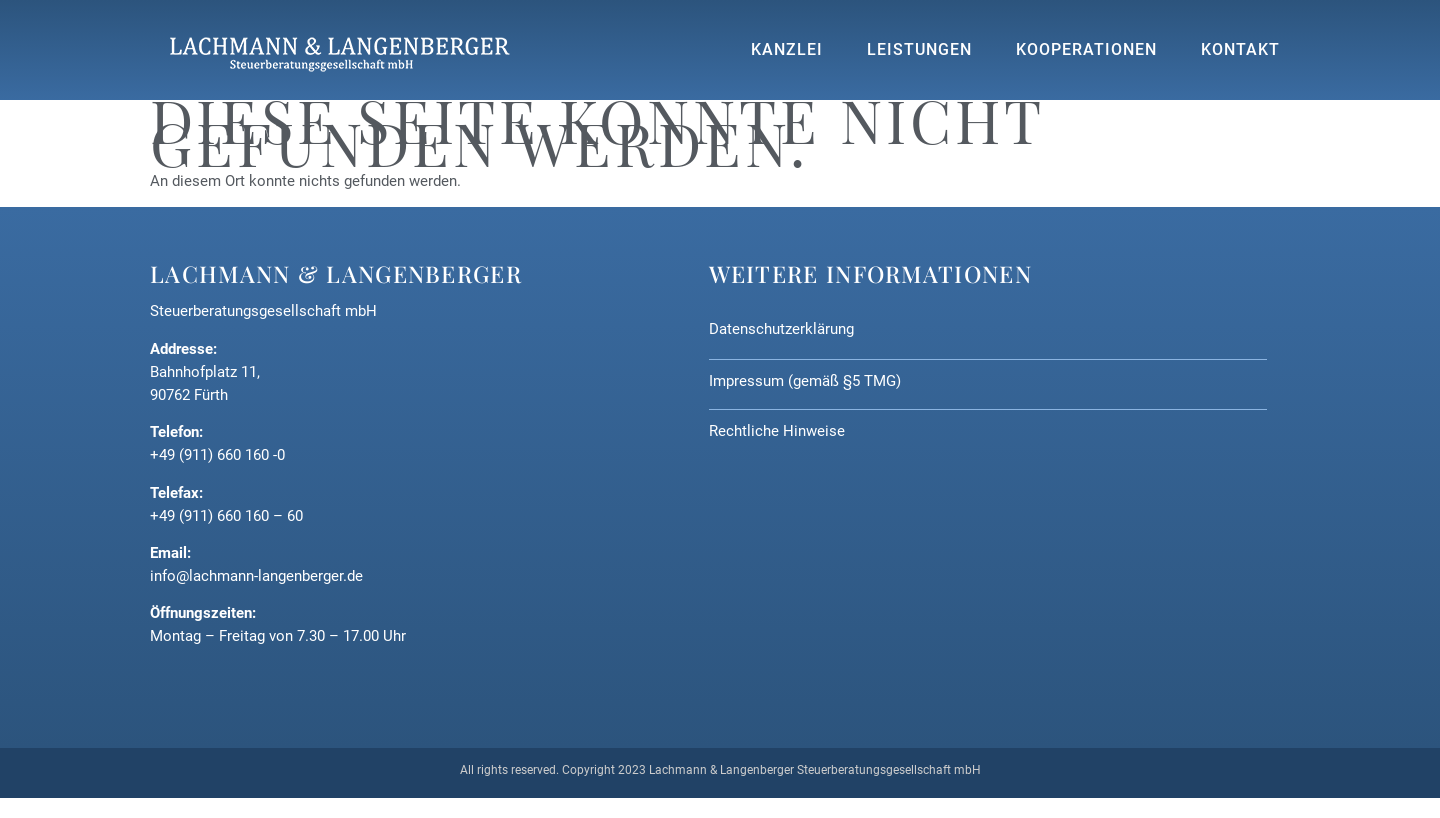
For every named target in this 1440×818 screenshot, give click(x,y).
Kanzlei (787, 50)
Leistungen (919, 50)
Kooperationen (1086, 50)
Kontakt (1240, 50)
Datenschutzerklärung (781, 329)
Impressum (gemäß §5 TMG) (805, 381)
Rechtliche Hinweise (777, 431)
